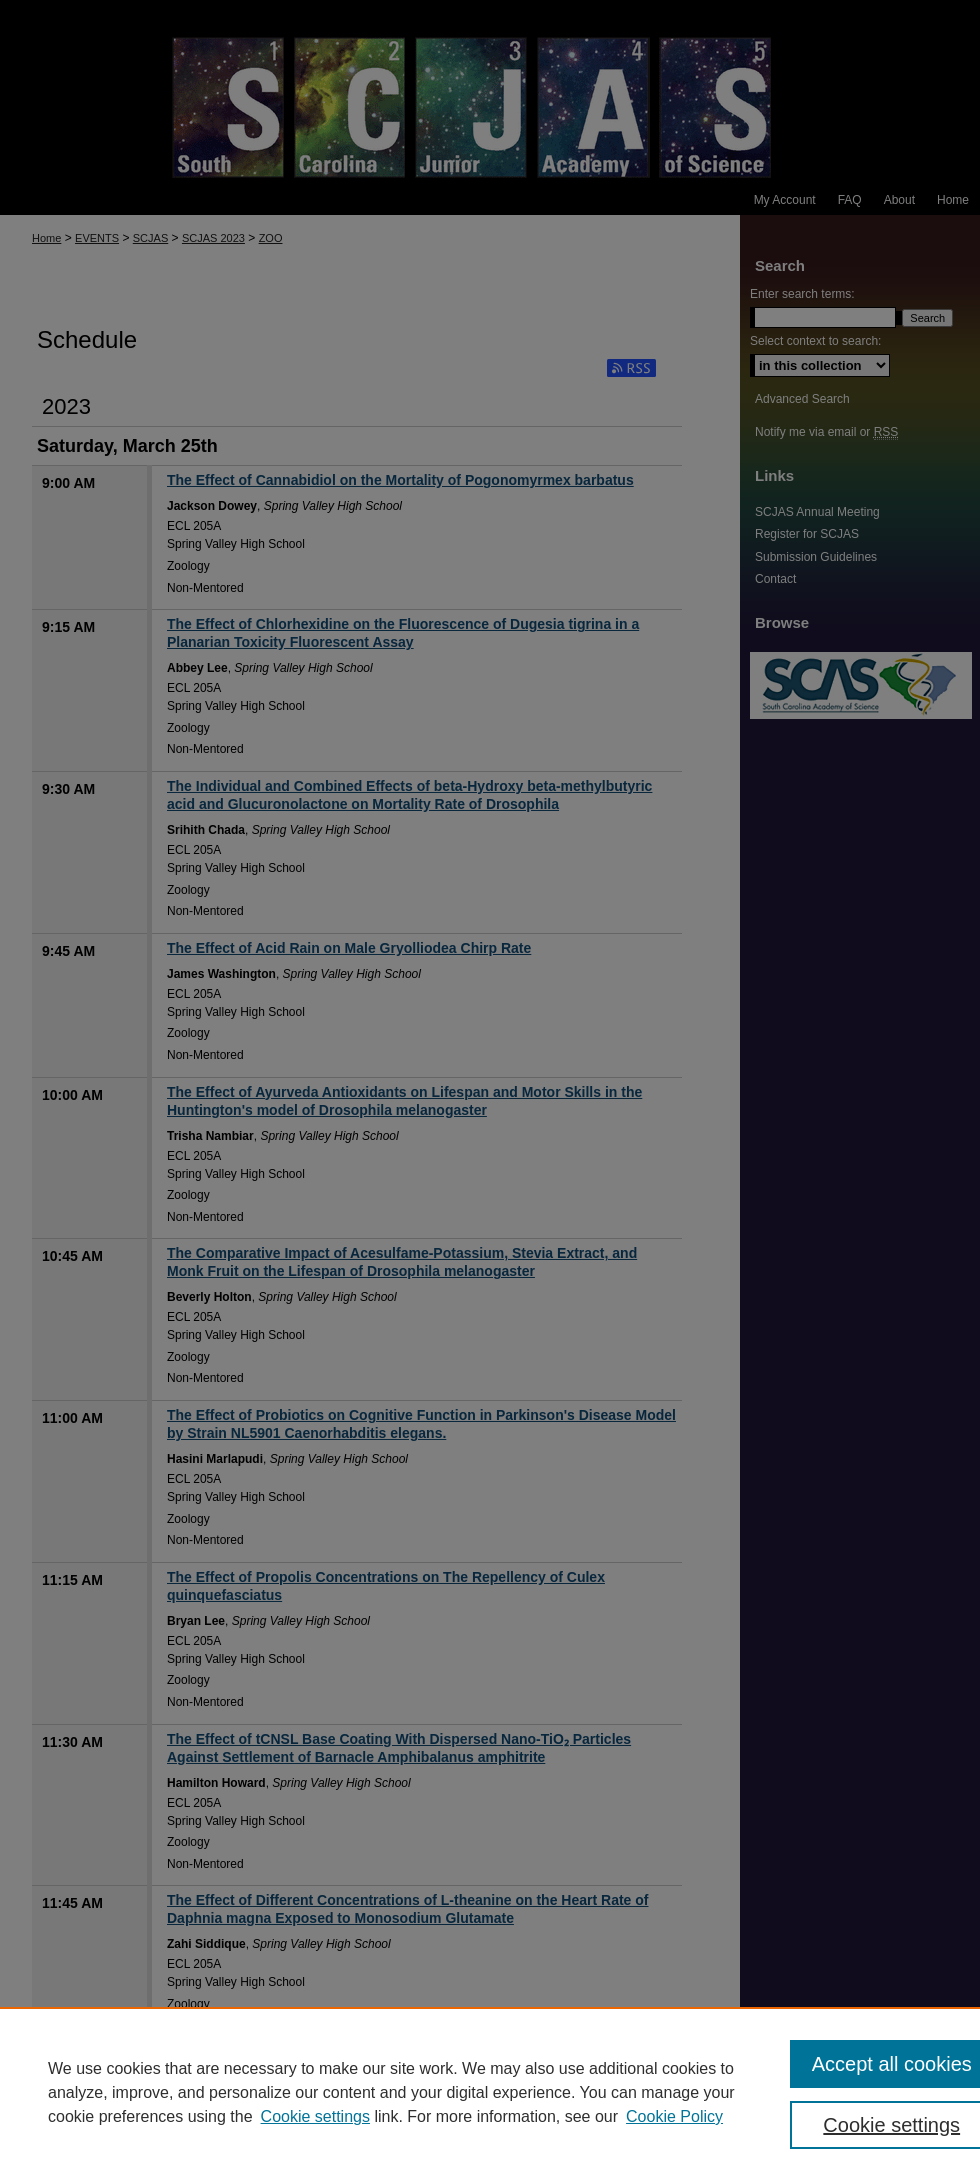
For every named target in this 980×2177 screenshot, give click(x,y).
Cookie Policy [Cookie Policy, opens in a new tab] (674, 2116)
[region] (490, 2092)
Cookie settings (315, 2116)
